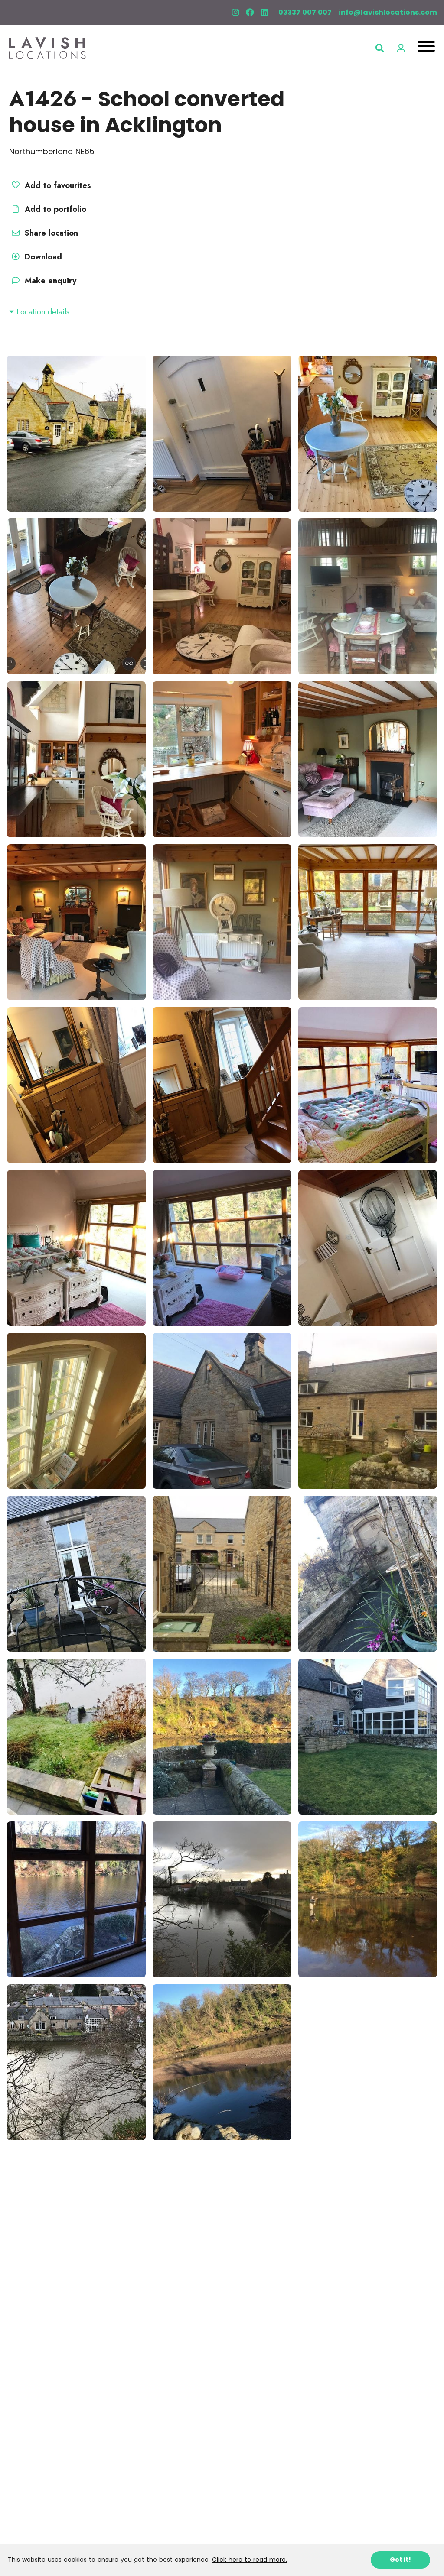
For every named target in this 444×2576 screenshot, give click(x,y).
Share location (43, 233)
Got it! (400, 2559)
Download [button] (35, 256)
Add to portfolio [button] (47, 209)
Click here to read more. (249, 2559)
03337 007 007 (305, 12)
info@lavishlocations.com (388, 12)
